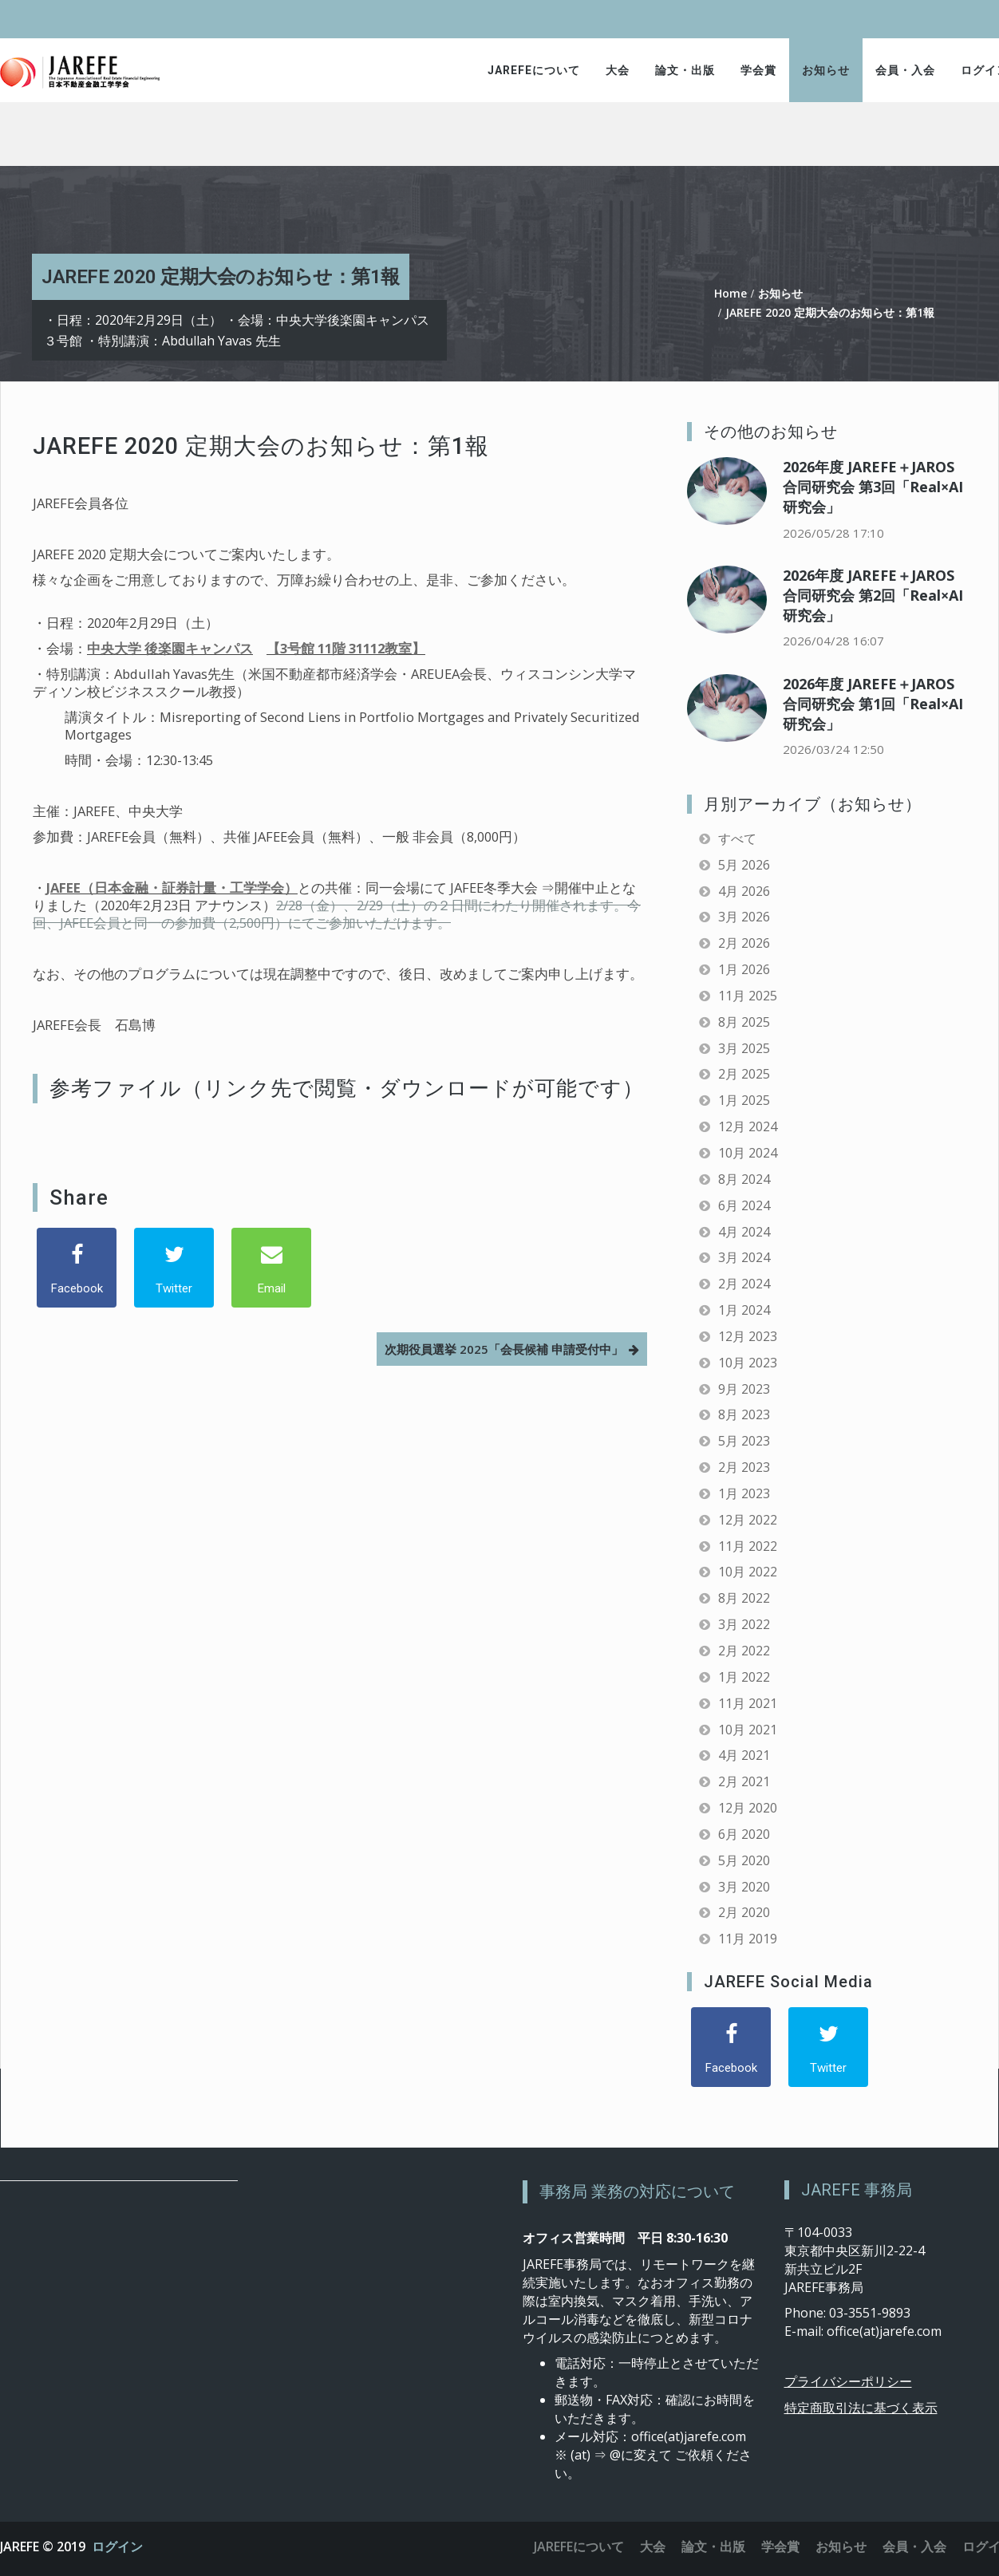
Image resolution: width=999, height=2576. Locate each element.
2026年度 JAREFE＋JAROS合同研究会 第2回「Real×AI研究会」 (873, 595)
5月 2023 (744, 1441)
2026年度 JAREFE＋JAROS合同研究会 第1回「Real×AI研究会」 (873, 703)
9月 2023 (744, 1389)
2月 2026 (744, 943)
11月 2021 (747, 1703)
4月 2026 (744, 891)
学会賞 (758, 70)
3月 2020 (744, 1887)
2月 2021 (744, 1781)
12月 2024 (747, 1126)
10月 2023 (747, 1362)
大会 (618, 70)
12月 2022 (747, 1520)
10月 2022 (747, 1571)
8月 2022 (744, 1598)
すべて (737, 838)
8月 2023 (744, 1414)
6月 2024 (744, 1205)
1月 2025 (744, 1100)
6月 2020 (744, 1834)
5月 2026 (744, 865)
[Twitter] (174, 1268)
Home (730, 293)
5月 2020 (744, 1860)
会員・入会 (905, 70)
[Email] (271, 1268)
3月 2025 (744, 1048)
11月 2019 (747, 1938)
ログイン (117, 2546)
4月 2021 (744, 1755)
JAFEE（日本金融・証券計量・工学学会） (172, 887)
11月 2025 (747, 995)
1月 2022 (744, 1677)
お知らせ (826, 70)
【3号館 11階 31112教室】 (346, 648)
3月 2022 (744, 1624)
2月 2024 (744, 1283)
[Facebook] (76, 1268)
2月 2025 (744, 1074)
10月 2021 (747, 1729)
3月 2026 (744, 916)
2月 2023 (744, 1467)
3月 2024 (744, 1257)
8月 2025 (744, 1022)
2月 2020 (744, 1912)
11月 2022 (747, 1546)
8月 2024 (744, 1179)
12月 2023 (747, 1336)
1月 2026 (744, 969)
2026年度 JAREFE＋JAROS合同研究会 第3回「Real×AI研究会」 (873, 486)
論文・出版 (685, 70)
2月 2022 (744, 1650)
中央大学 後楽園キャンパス (170, 648)
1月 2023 (744, 1493)
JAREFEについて (534, 70)
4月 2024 (744, 1232)
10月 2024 (747, 1153)
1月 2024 (744, 1310)
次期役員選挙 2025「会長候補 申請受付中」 (504, 1349)
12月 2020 (747, 1808)
